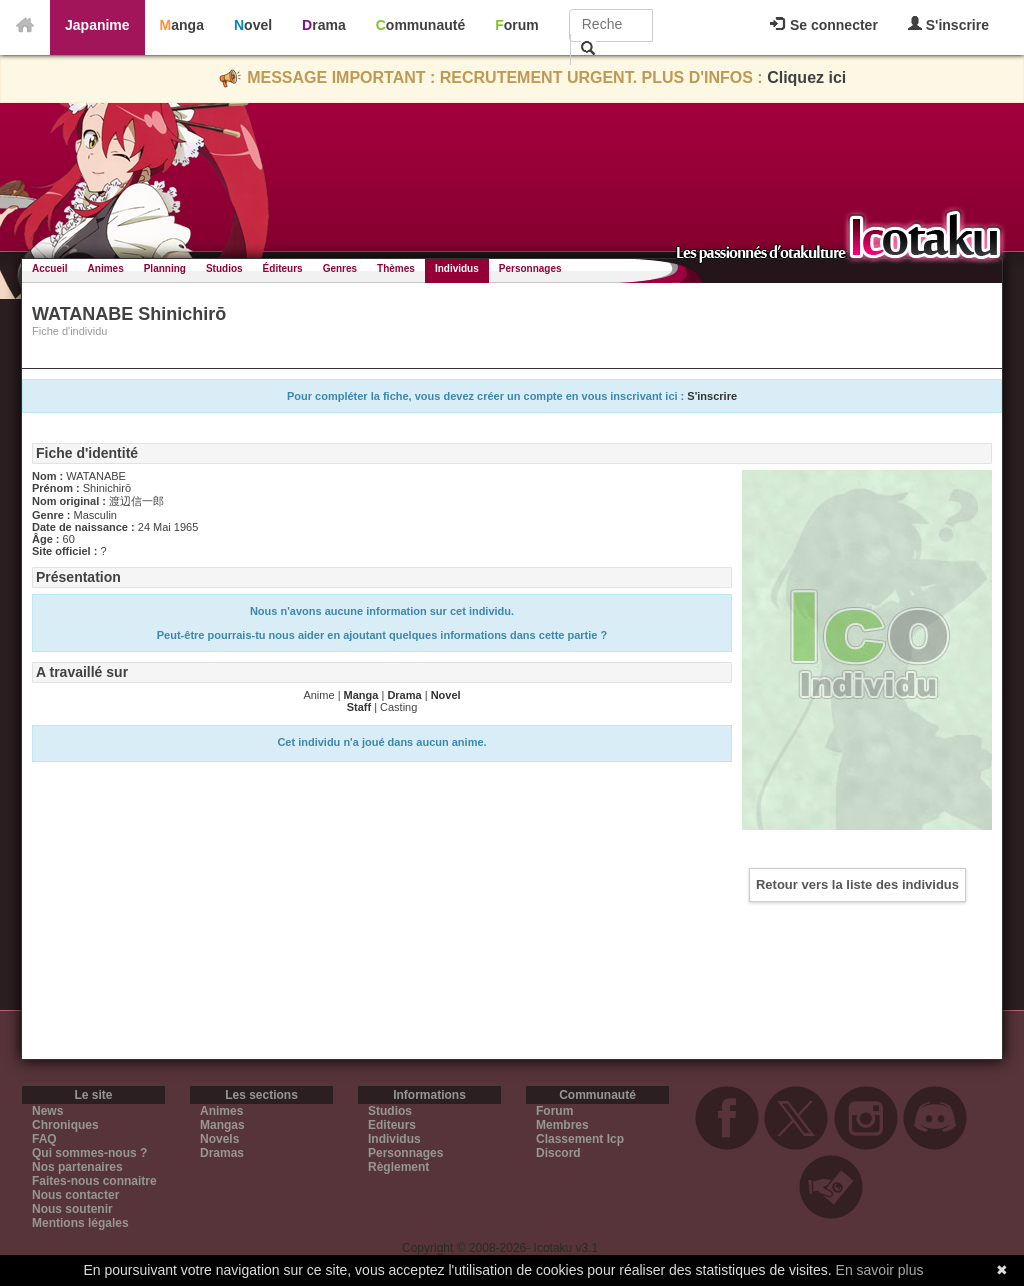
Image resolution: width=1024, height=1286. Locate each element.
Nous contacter (75, 1195)
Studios (224, 268)
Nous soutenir (72, 1209)
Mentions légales (80, 1223)
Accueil (50, 268)
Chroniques (65, 1125)
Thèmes (396, 268)
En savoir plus (880, 1270)
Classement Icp (580, 1139)
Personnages (530, 268)
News (47, 1111)
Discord (558, 1153)
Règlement (398, 1167)
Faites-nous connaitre (94, 1181)
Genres (340, 268)
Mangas (222, 1125)
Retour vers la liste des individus (857, 884)
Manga (182, 25)
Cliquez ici (806, 77)
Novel (253, 25)
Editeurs (392, 1125)
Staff (359, 707)
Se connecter (824, 25)
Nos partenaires (77, 1167)
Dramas (222, 1153)
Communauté (420, 25)
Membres (562, 1125)
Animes (106, 268)
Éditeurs (283, 268)
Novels (219, 1139)
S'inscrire (948, 24)
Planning (165, 268)
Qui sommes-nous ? (89, 1153)
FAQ (44, 1139)
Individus (457, 268)
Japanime (97, 25)
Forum (517, 25)
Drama (324, 25)
